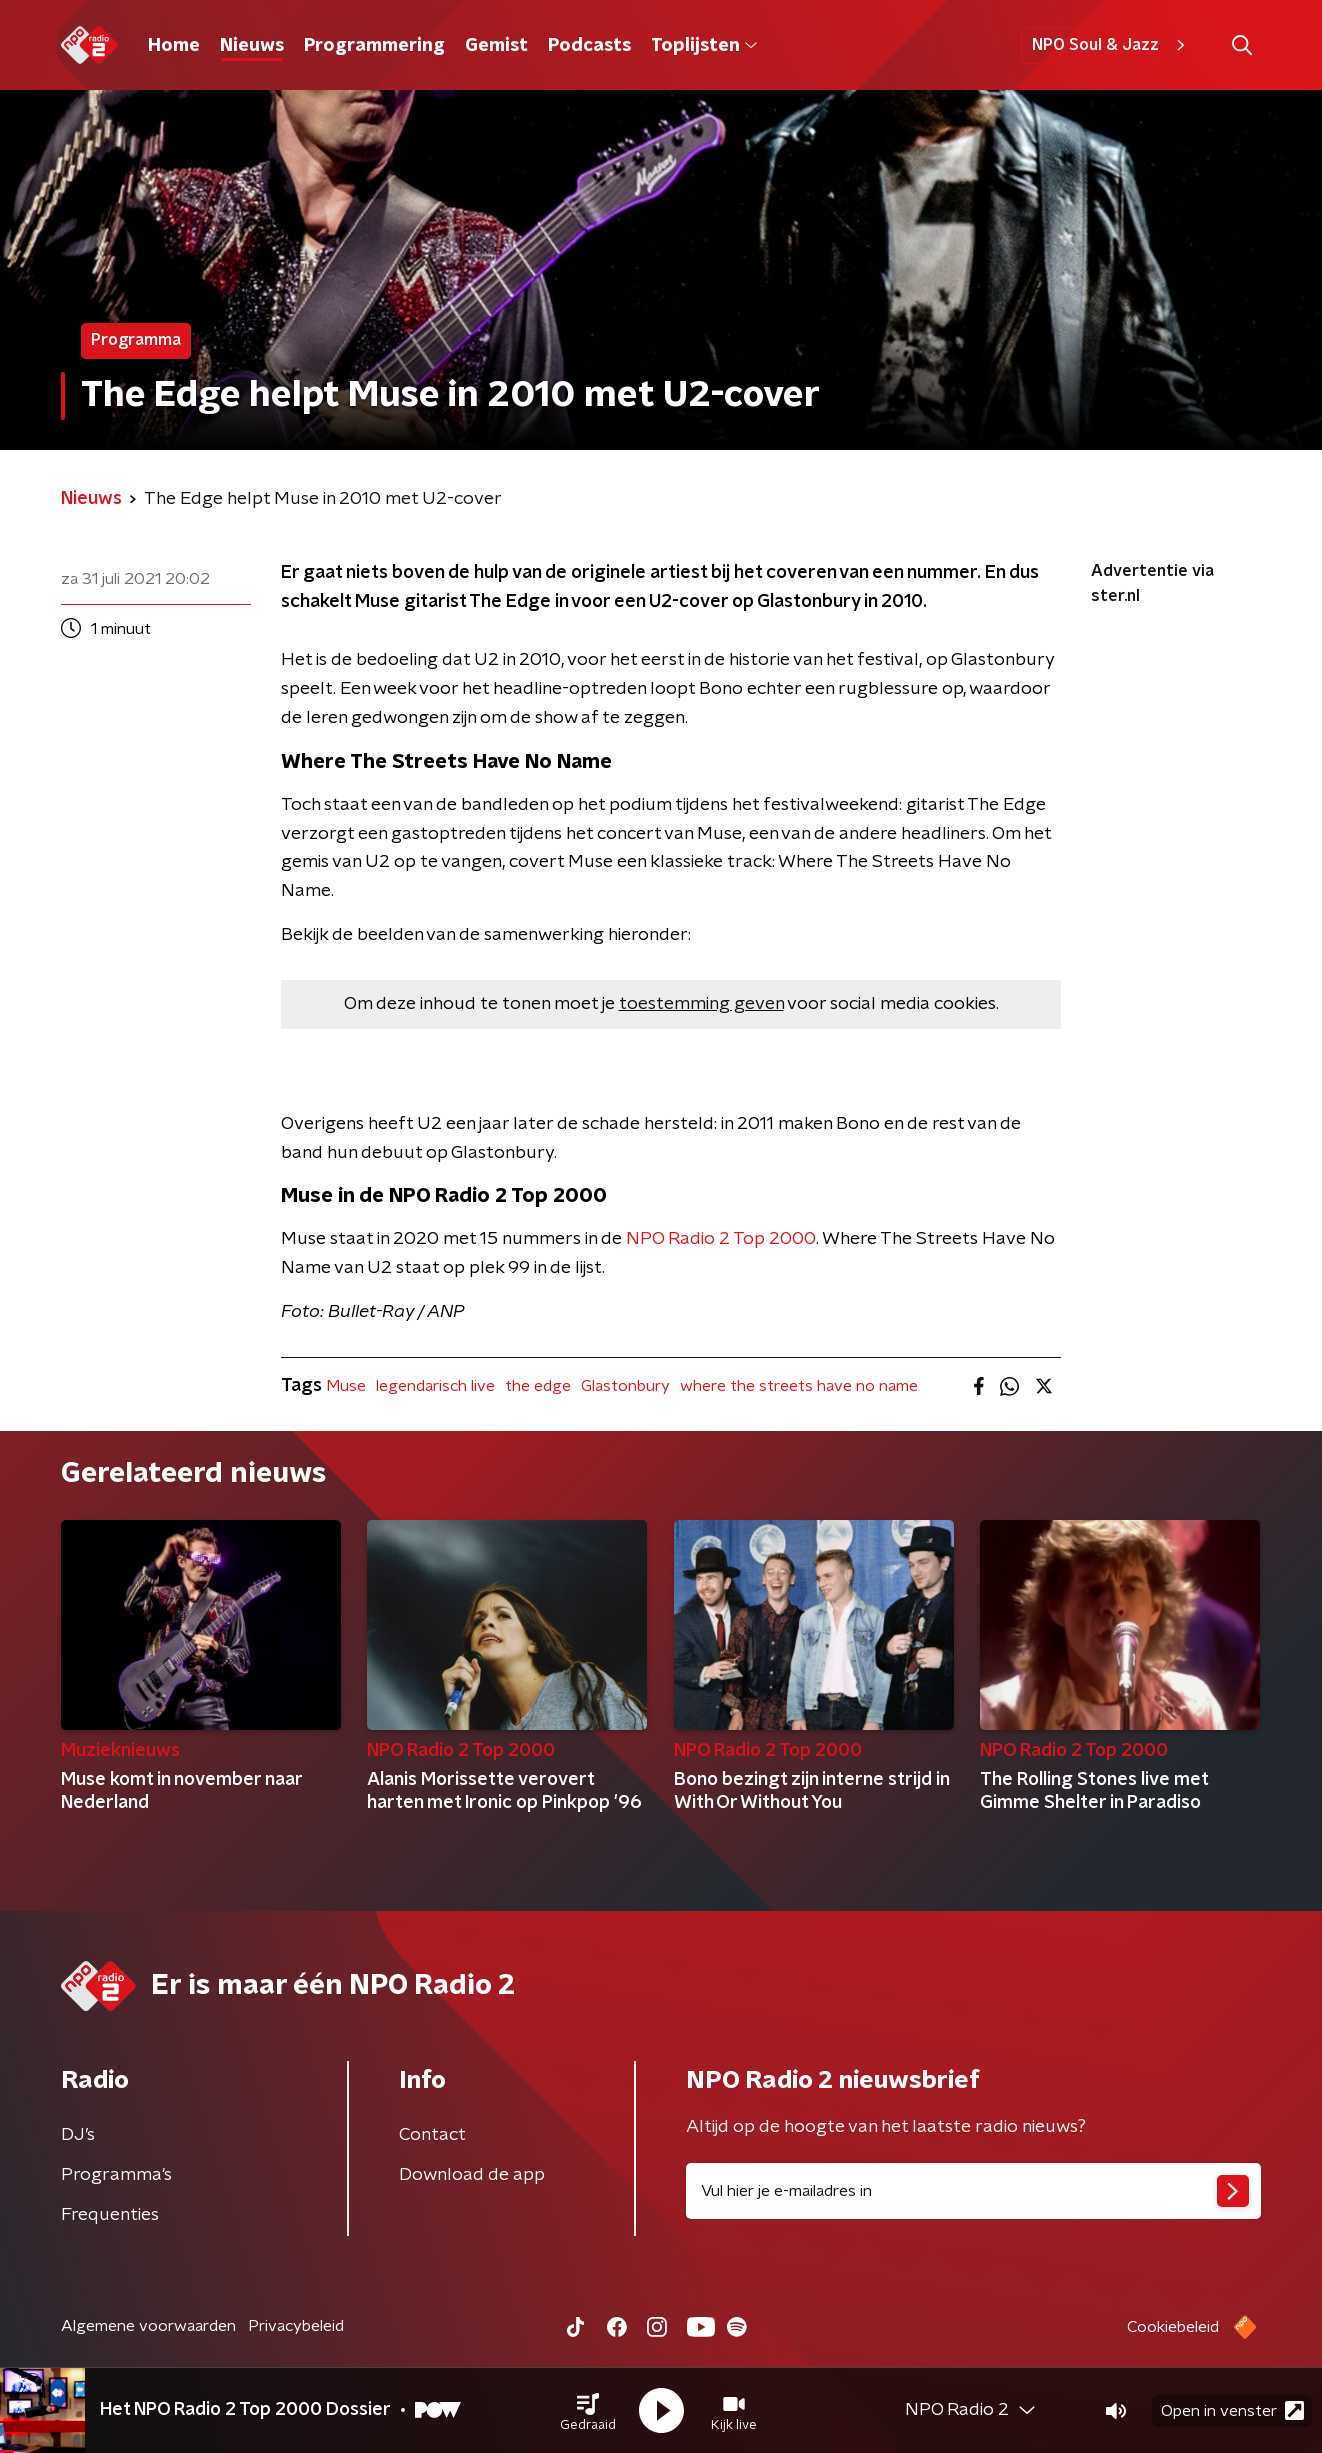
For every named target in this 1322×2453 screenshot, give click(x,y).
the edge (538, 1386)
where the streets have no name (799, 1386)
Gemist (496, 46)
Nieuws (252, 46)
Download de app (472, 2175)
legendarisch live (435, 1386)
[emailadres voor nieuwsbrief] (973, 2191)
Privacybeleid (296, 2326)
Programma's (116, 2175)
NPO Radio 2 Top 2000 (721, 1239)
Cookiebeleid (1173, 2327)
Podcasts (589, 46)
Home (174, 46)
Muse (346, 1386)
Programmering (374, 46)
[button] (588, 2411)
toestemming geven (701, 1004)
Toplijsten (704, 46)
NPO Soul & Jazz (1111, 45)
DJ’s (78, 2135)
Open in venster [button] (1232, 2410)
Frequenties (110, 2215)
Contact (432, 2135)
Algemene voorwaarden (148, 2326)
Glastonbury (625, 1386)
